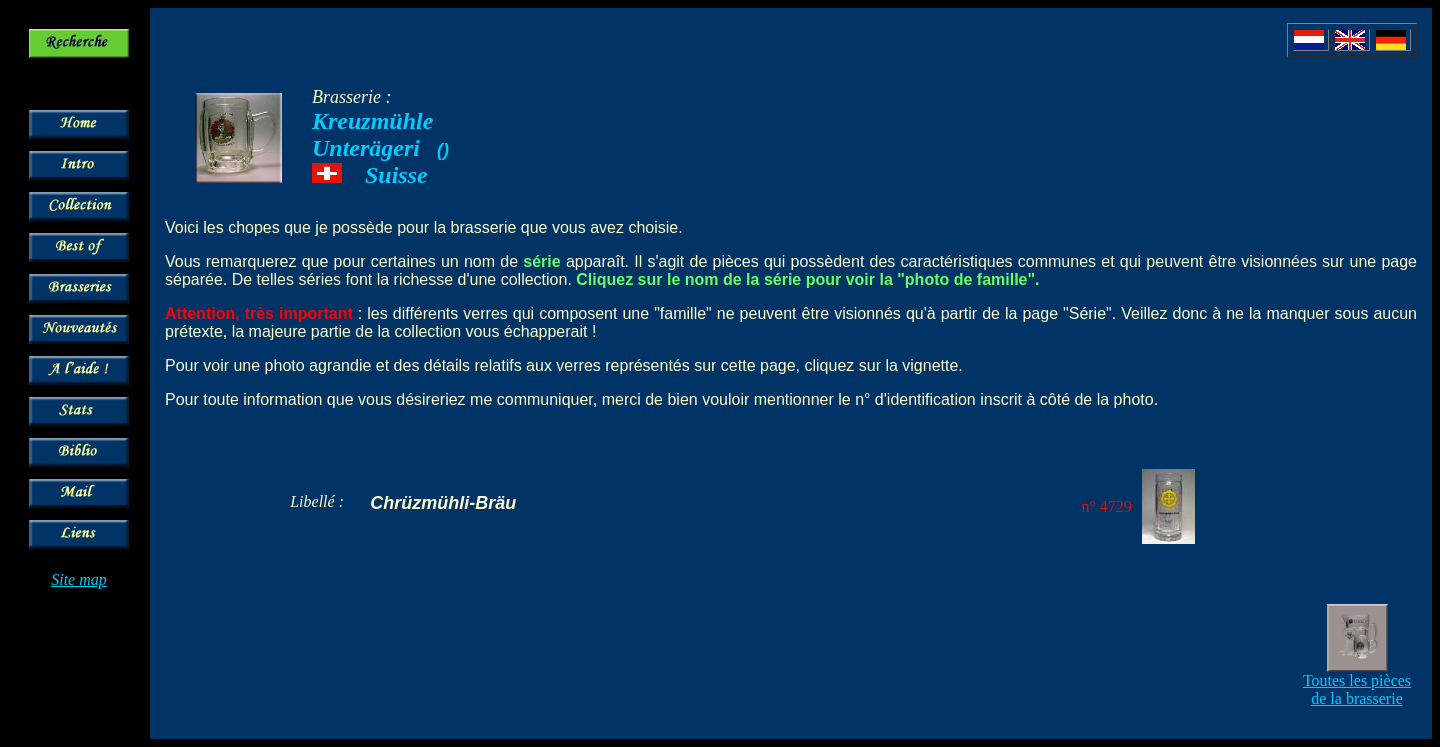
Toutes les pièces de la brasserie (1357, 689)
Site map (79, 579)
